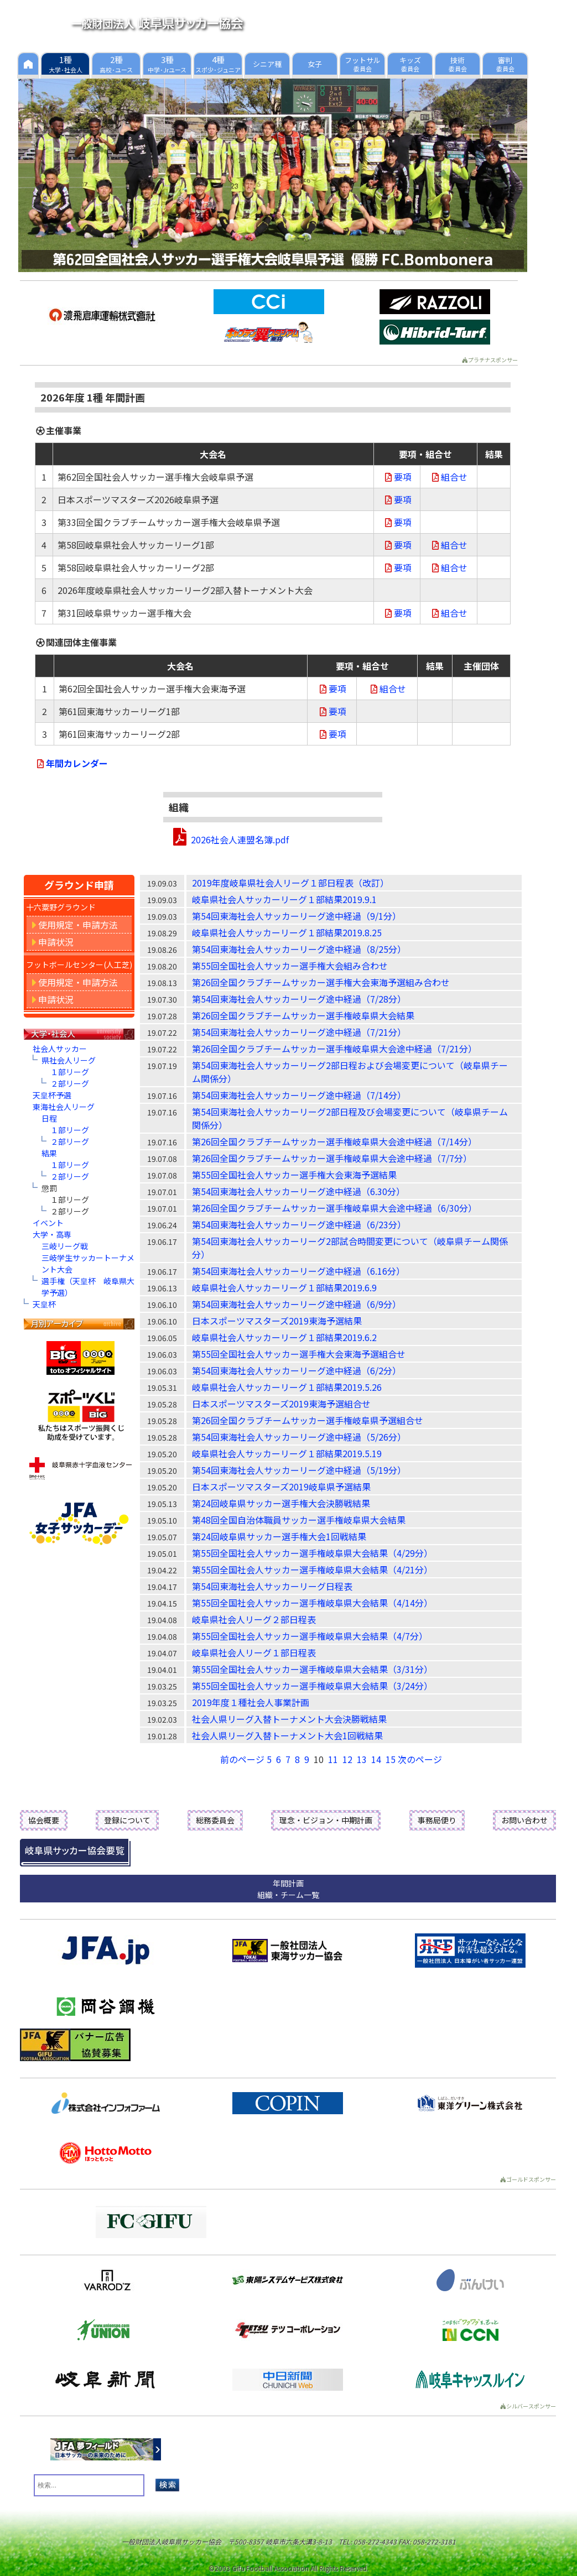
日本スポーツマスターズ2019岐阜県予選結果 (281, 1486)
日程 (49, 1118)
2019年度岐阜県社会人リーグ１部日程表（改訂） (290, 882)
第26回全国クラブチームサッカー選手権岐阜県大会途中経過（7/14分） (334, 1141)
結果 (49, 1153)
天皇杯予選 (52, 1095)
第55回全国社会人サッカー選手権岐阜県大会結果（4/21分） (312, 1569)
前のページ (242, 1759)
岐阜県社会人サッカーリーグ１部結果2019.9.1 (284, 899)
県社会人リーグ (68, 1060)
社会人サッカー (60, 1048)
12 (347, 1759)
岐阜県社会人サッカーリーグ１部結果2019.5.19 (287, 1453)
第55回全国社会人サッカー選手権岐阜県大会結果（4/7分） (310, 1635)
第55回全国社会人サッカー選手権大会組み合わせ (290, 965)
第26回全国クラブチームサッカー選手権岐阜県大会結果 (303, 1015)
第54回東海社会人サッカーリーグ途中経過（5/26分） (299, 1436)
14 (376, 1759)
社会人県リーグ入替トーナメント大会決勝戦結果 (289, 1718)
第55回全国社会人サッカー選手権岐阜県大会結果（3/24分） (312, 1685)
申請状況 (53, 941)
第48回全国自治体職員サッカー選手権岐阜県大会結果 (299, 1519)
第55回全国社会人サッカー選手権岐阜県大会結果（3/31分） (312, 1669)
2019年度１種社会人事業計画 (250, 1702)
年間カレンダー (71, 763)
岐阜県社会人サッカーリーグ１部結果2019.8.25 (287, 932)
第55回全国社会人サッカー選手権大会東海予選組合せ (299, 1353)
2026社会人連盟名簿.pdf (240, 839)
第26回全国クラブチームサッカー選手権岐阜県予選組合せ (307, 1420)
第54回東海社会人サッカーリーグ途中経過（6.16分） (298, 1270)
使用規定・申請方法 (75, 924)
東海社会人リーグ (64, 1106)
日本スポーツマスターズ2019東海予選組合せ (281, 1403)
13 (362, 1759)
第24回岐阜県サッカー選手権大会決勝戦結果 (281, 1503)
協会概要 (43, 1820)
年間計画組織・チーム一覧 (288, 1889)
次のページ (420, 1759)
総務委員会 (215, 1820)
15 (391, 1759)
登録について (127, 1820)
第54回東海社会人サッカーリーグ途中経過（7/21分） (299, 1032)
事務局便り (437, 1820)
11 (333, 1759)
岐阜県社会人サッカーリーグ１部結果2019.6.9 (284, 1287)
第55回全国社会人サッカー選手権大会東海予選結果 (294, 1174)
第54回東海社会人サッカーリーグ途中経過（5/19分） (299, 1470)
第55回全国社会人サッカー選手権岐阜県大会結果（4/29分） (312, 1553)
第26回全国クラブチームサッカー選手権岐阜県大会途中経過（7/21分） (334, 1048)
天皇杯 (44, 1304)
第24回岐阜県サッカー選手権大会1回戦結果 (279, 1536)
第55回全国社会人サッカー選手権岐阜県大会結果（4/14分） (312, 1602)
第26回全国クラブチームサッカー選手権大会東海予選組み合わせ (321, 982)
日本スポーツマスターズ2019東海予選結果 (277, 1320)
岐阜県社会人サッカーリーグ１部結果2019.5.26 (287, 1387)
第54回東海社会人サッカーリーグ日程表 (272, 1586)
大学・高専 (52, 1234)
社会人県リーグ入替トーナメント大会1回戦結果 (287, 1735)
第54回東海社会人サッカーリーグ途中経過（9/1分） (296, 915)
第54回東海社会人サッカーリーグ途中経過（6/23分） (299, 1224)
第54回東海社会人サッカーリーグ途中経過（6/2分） (296, 1370)
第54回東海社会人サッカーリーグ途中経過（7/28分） (299, 998)
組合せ (448, 476)
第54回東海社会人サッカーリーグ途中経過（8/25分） (299, 949)
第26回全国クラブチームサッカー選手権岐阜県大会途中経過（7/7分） (332, 1158)
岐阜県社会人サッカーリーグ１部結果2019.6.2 (284, 1337)
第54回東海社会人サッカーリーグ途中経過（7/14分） (299, 1095)
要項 (397, 476)
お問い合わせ (524, 1820)
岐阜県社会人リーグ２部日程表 (254, 1619)
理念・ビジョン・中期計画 (325, 1820)
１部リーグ (69, 1071)
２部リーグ (69, 1083)
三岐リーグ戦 (64, 1246)
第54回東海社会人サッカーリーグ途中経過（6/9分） (296, 1304)
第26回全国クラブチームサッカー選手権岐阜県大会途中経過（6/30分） (334, 1207)
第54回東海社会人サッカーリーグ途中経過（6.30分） (298, 1191)
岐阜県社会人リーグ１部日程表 (254, 1652)
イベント (48, 1222)
